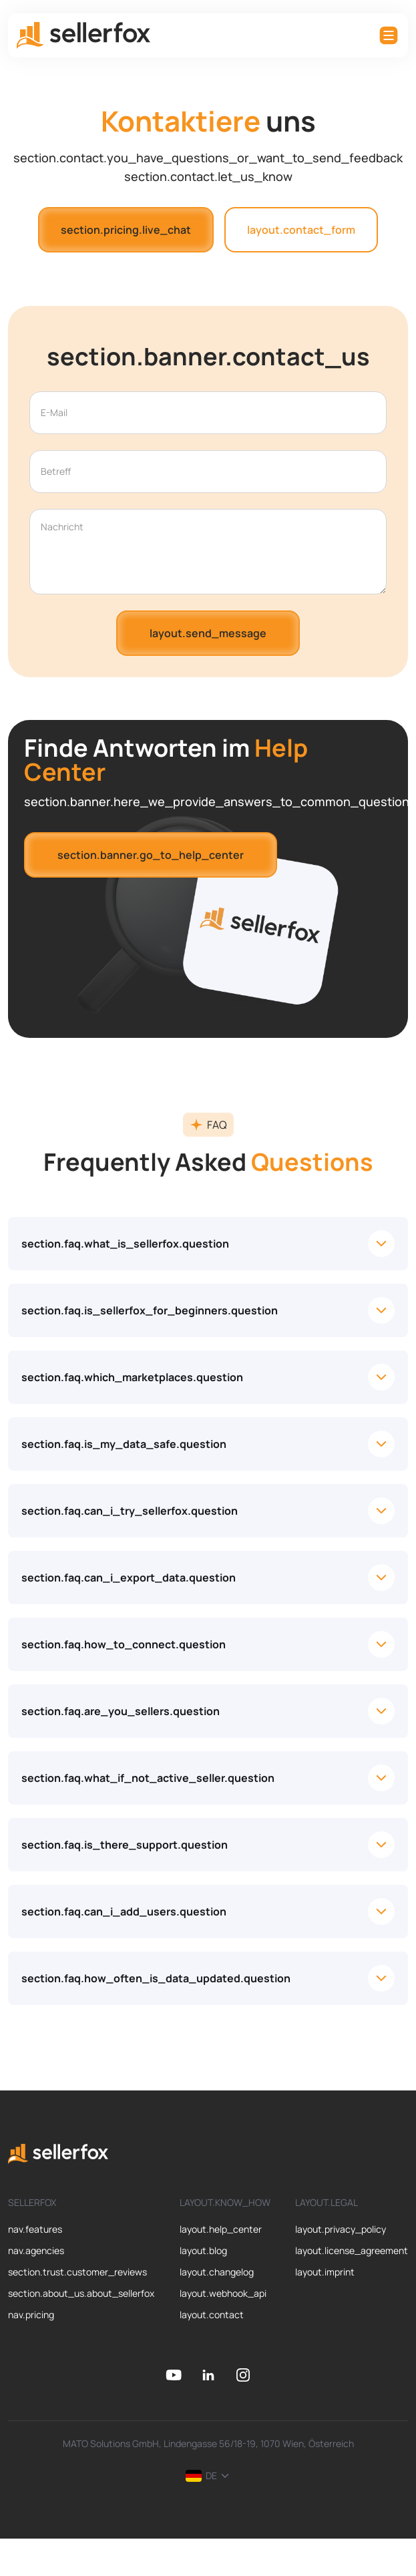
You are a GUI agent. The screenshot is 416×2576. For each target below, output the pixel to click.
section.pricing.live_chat (126, 229)
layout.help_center (221, 2229)
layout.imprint (325, 2271)
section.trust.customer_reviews (77, 2271)
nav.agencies (36, 2250)
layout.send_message (208, 633)
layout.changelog (217, 2271)
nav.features (35, 2229)
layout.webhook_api (223, 2293)
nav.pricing (31, 2314)
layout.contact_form (301, 229)
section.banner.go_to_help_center (150, 855)
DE (208, 2475)
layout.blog (203, 2250)
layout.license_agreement (351, 2250)
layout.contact (212, 2314)
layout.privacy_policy (340, 2229)
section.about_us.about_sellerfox (81, 2293)
